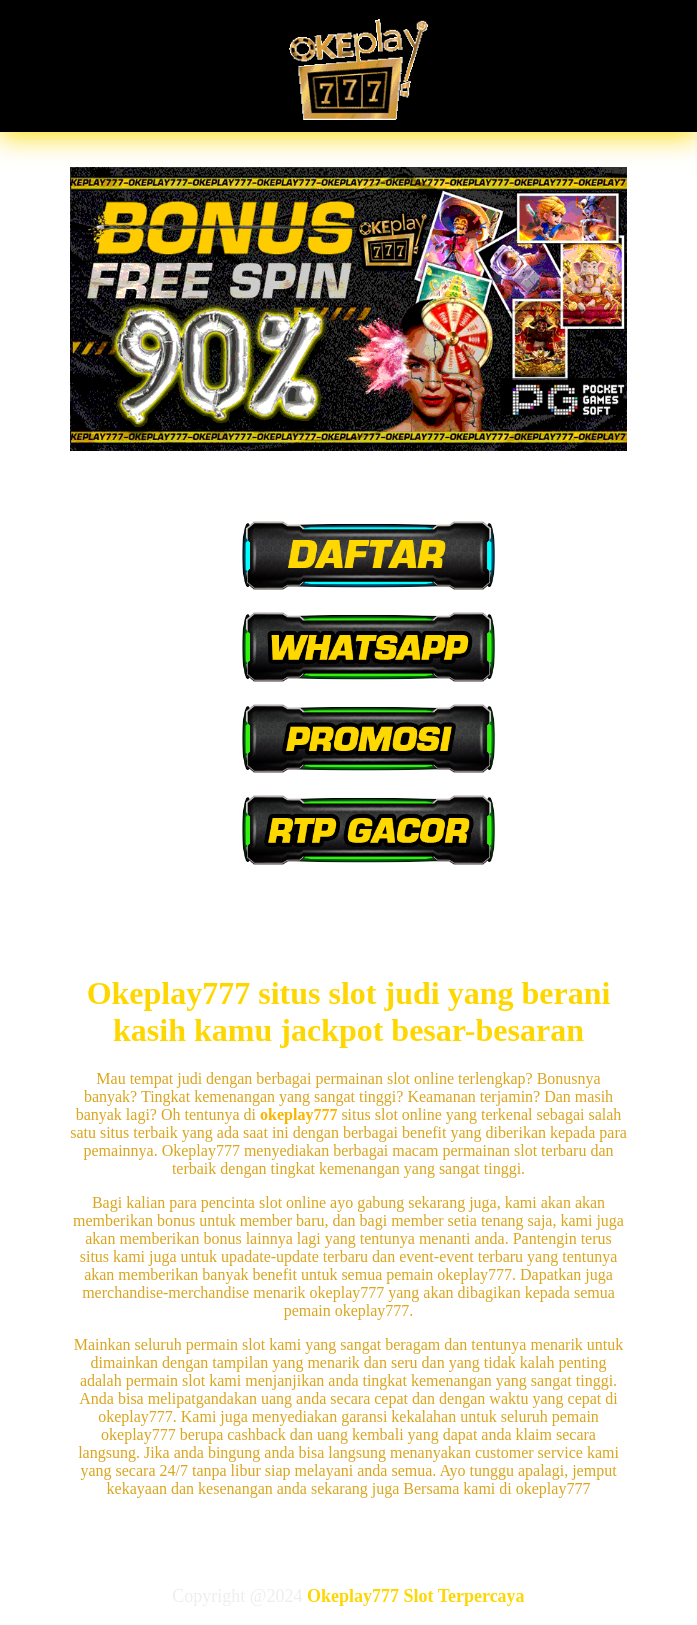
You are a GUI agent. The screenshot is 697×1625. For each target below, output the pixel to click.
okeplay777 (298, 1114)
